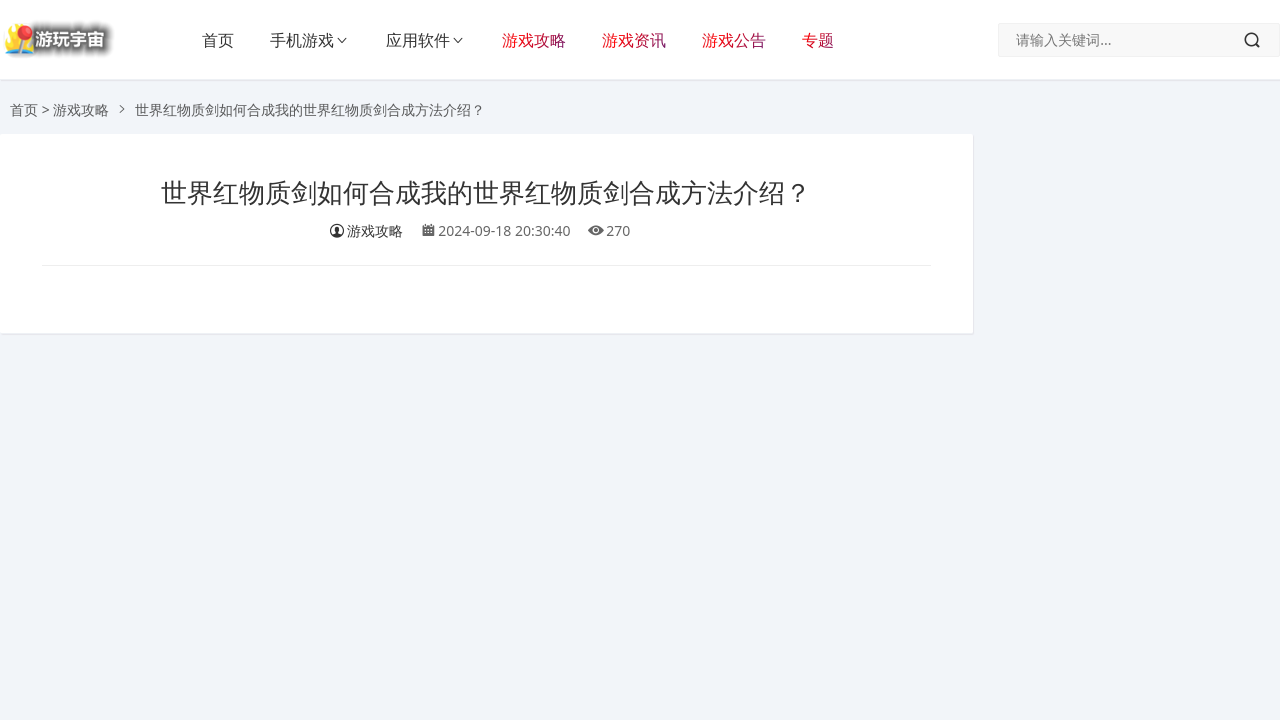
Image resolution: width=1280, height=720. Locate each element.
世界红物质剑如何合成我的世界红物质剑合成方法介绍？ (486, 193)
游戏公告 (734, 40)
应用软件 (418, 40)
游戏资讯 (634, 40)
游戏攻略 (534, 40)
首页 (218, 40)
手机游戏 (302, 40)
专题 (818, 40)
